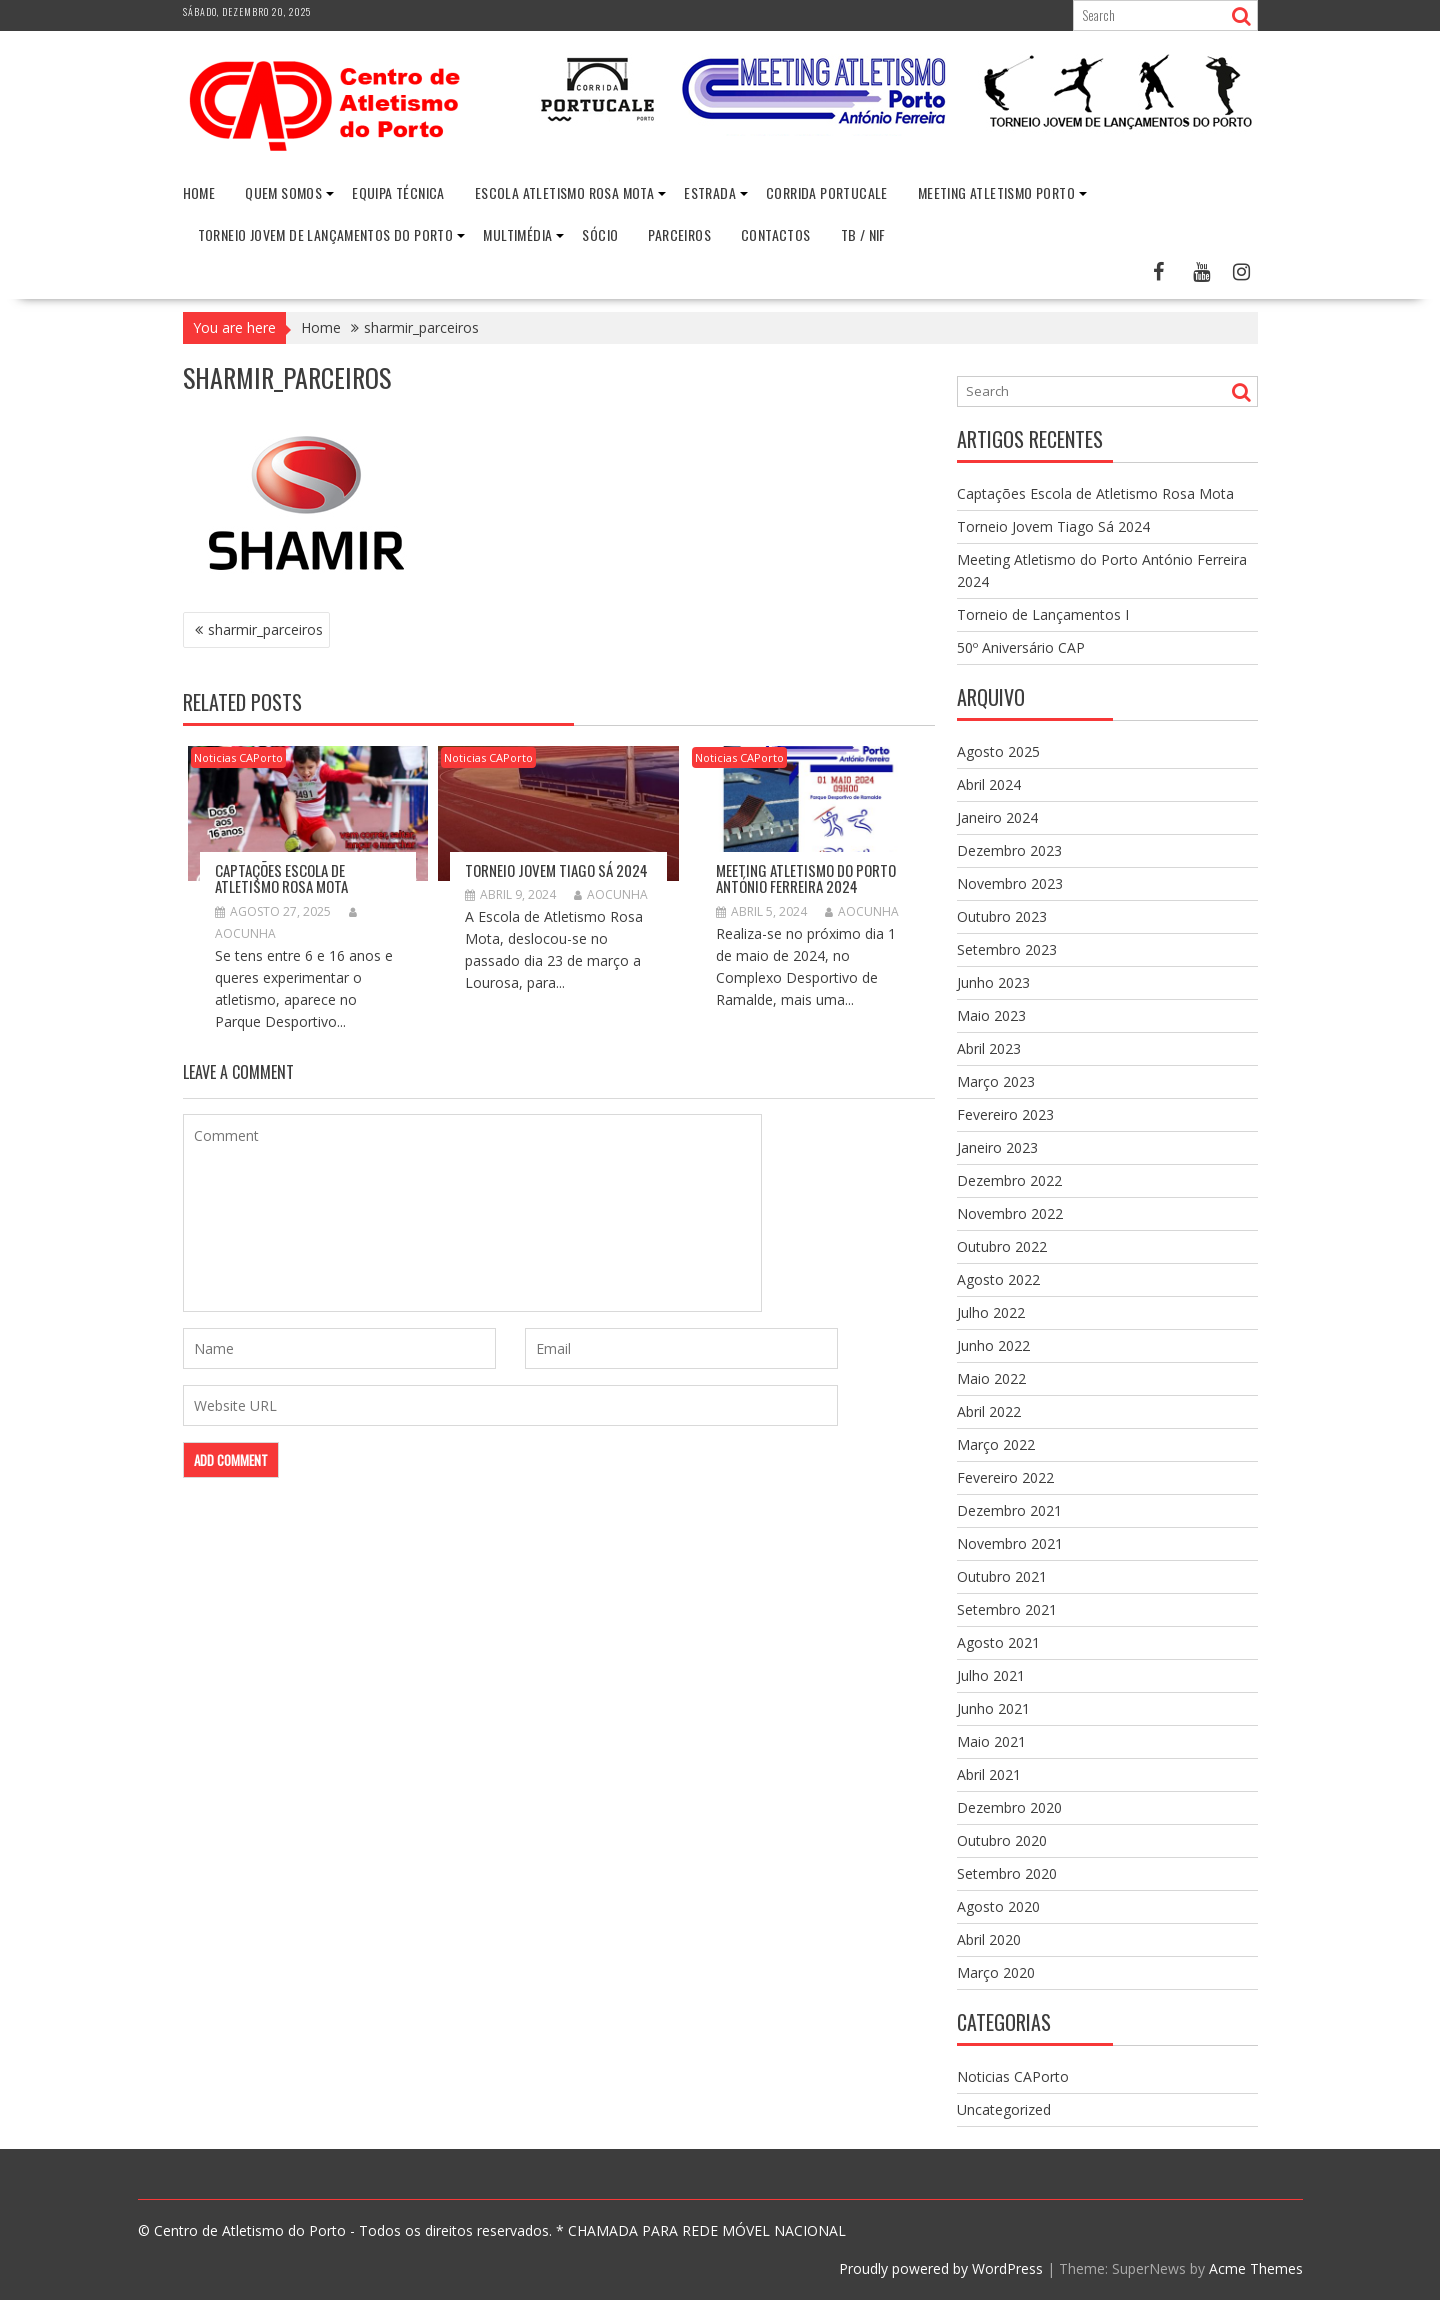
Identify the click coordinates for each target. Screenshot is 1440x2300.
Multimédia (517, 234)
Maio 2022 (991, 1378)
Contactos (776, 234)
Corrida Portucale (827, 192)
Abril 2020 (989, 1939)
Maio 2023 (991, 1015)
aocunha (611, 894)
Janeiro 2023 (997, 1147)
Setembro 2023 (1007, 949)
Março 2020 (996, 1972)
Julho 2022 (991, 1312)
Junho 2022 (993, 1345)
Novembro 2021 (1010, 1543)
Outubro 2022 (1002, 1246)
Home (199, 192)
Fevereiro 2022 (1005, 1477)
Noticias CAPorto (238, 757)
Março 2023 (996, 1081)
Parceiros (679, 234)
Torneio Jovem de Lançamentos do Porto (326, 234)
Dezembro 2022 (1009, 1180)
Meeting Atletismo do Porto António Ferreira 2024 (806, 877)
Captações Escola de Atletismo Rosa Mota (281, 877)
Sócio (600, 234)
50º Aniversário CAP (1021, 647)
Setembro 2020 (1007, 1873)
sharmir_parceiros (265, 629)
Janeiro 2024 (997, 817)
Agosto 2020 (998, 1906)
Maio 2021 (991, 1741)
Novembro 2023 (1010, 883)
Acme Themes (1256, 2268)
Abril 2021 (989, 1774)
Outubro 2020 (1002, 1840)
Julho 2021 (991, 1675)
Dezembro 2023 (1009, 850)
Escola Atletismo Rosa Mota (564, 192)
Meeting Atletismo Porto (996, 192)
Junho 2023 (993, 982)
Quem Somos (283, 192)
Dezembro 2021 (1009, 1510)
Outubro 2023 (1002, 916)
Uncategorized (1004, 2109)
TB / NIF (863, 234)
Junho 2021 (993, 1708)
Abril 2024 (989, 784)
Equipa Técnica (398, 192)
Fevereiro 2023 (1005, 1114)
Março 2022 (996, 1444)
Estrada (710, 192)
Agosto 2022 (998, 1279)
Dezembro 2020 (1009, 1807)
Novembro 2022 (1010, 1213)
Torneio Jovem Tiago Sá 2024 (556, 869)
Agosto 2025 (998, 751)
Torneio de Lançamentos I (1043, 614)
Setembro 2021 (1007, 1609)
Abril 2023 (989, 1048)
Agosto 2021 (998, 1642)
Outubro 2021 (1002, 1576)
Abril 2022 (989, 1411)
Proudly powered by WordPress (941, 2268)
